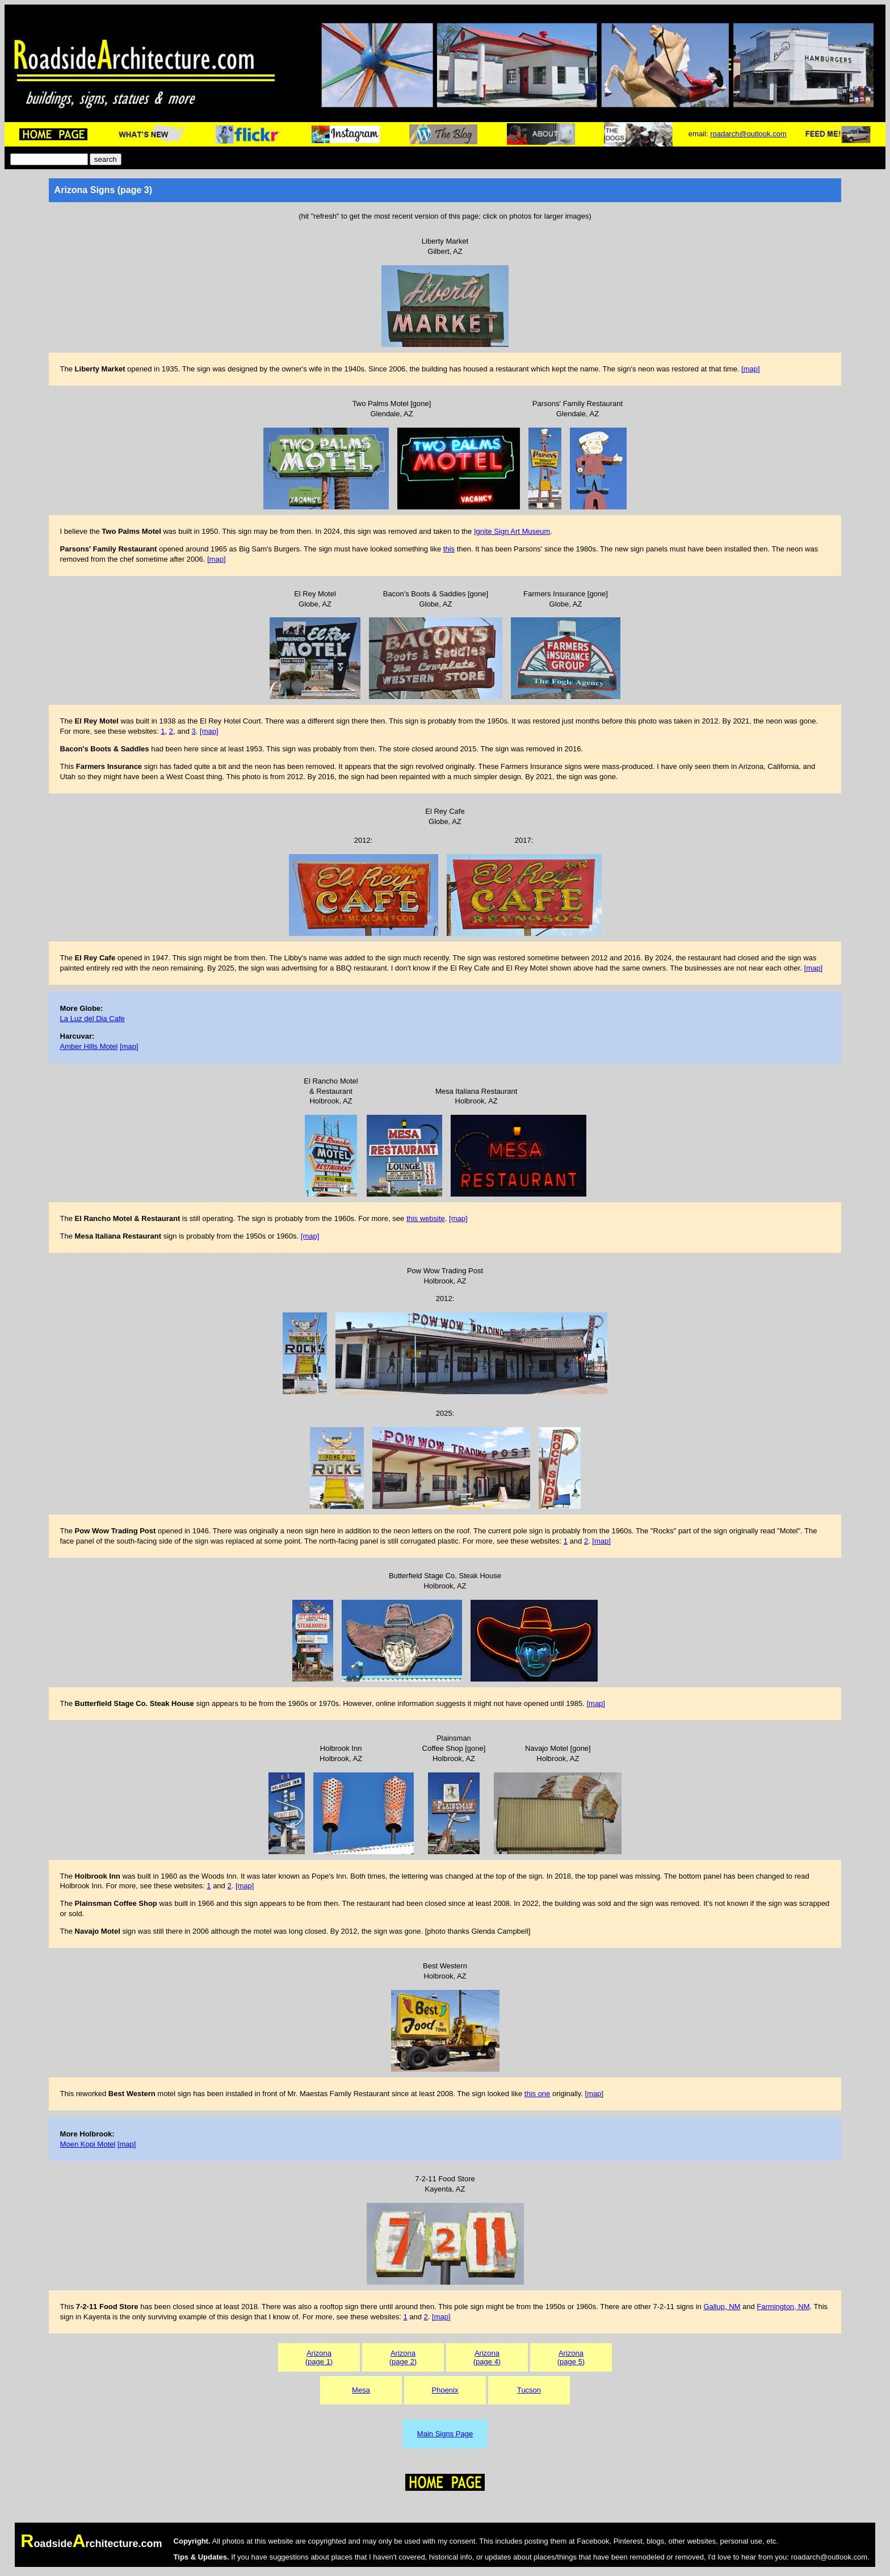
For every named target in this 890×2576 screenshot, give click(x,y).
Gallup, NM (721, 2306)
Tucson (529, 2390)
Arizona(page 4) (487, 2357)
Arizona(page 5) (571, 2357)
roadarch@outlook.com (748, 133)
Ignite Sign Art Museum (512, 531)
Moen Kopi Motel (88, 2144)
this (449, 549)
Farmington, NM (783, 2306)
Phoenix (445, 2390)
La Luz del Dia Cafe (92, 1018)
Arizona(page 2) (403, 2357)
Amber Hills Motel (89, 1046)
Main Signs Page (445, 2433)
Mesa (361, 2390)
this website (425, 1218)
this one (537, 2093)
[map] (750, 369)
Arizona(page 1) (319, 2357)
